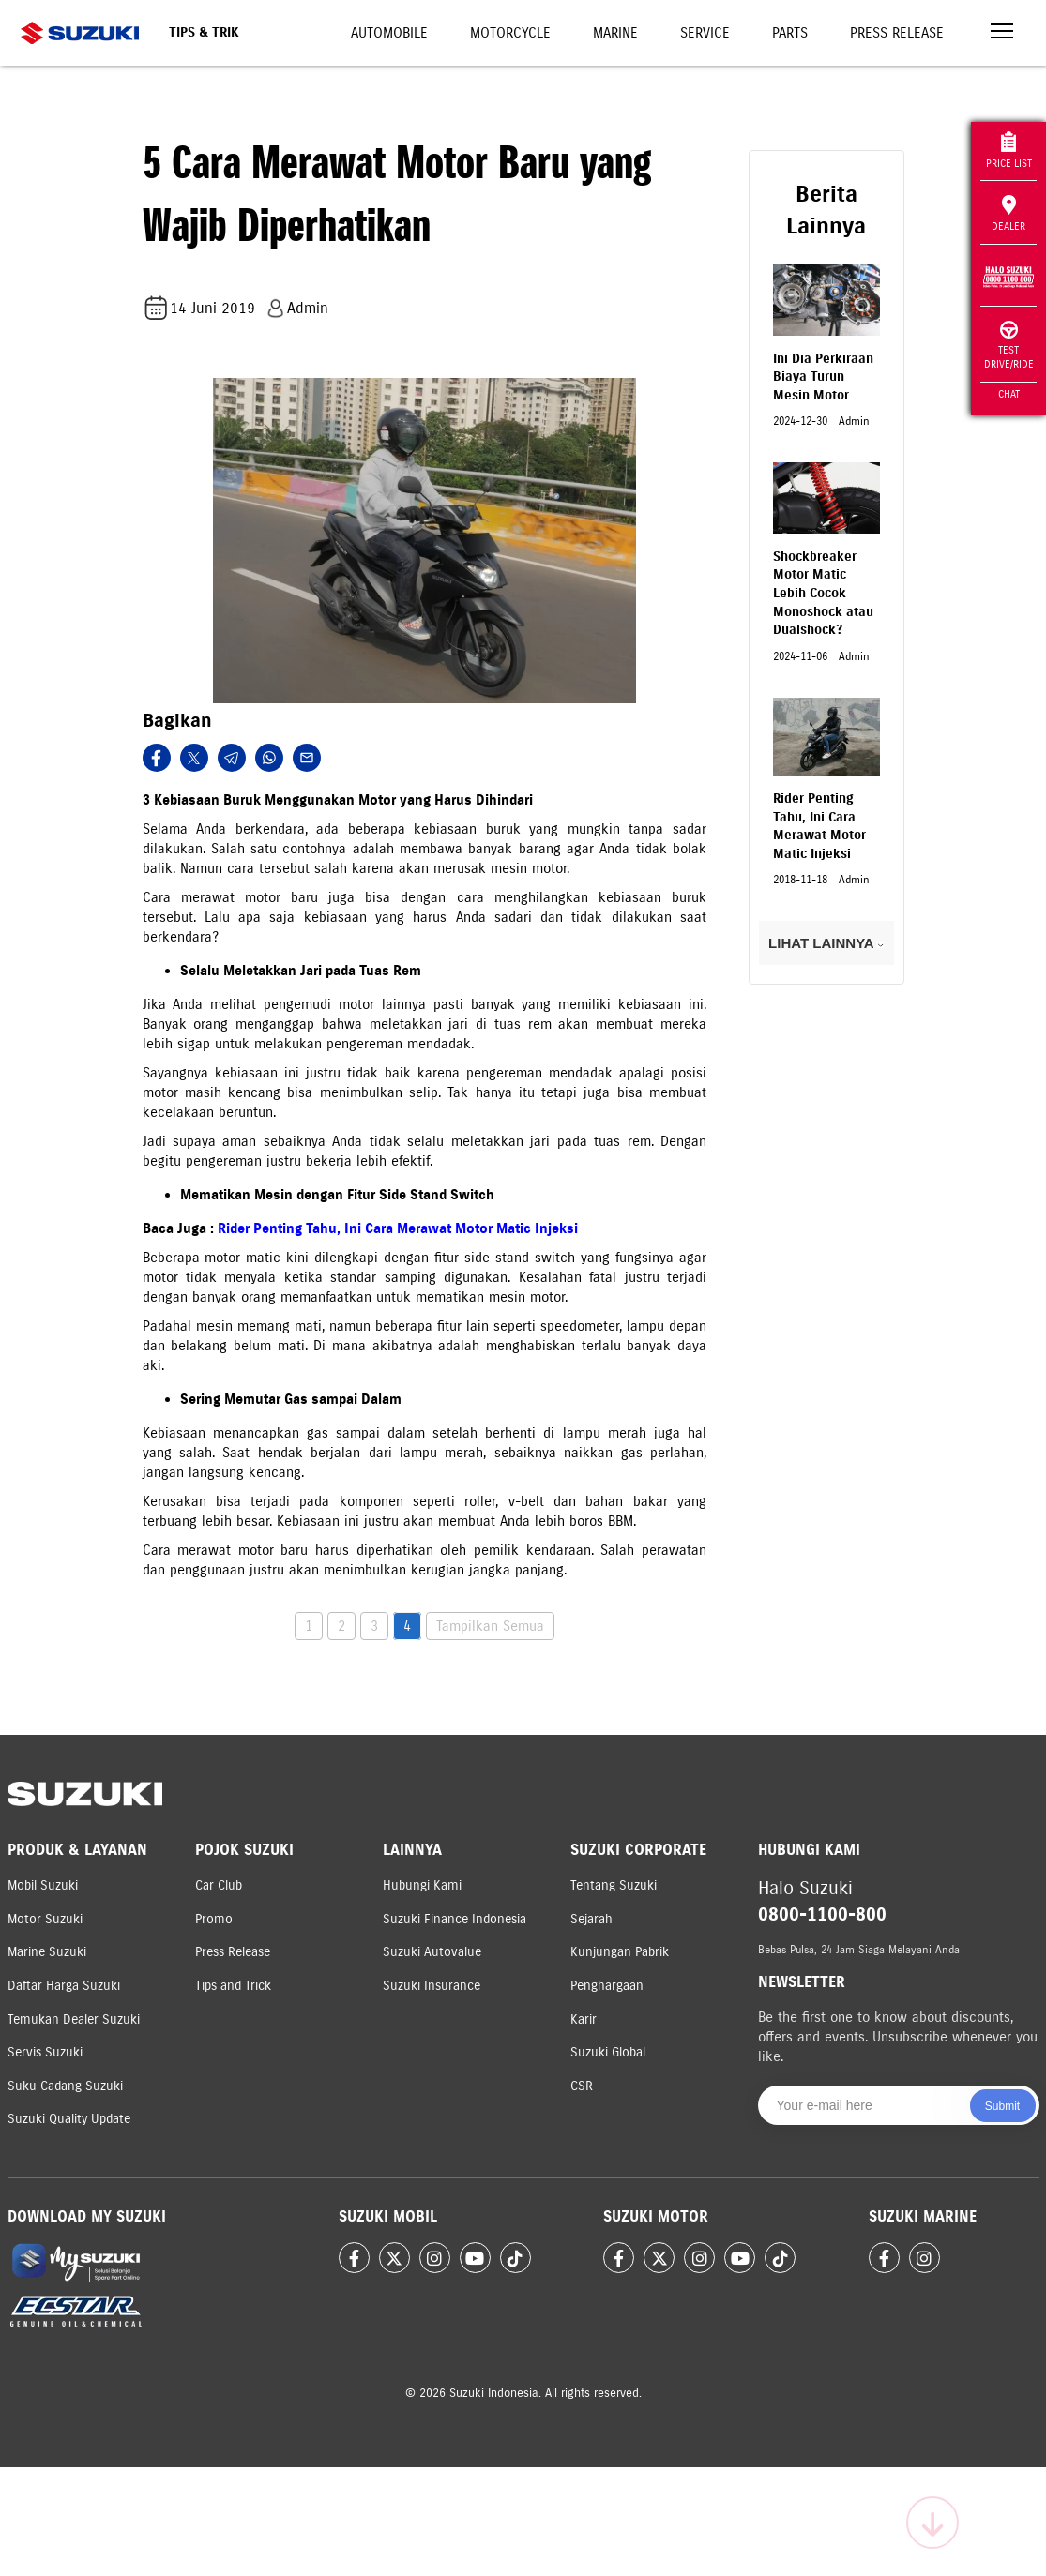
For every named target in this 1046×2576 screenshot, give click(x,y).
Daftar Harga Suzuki (64, 1986)
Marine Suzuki (47, 1952)
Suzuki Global (607, 2052)
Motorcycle (510, 32)
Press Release (897, 32)
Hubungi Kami (422, 1885)
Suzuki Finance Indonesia (454, 1919)
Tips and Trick (233, 1986)
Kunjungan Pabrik (619, 1952)
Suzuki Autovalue (432, 1952)
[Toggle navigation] (1002, 33)
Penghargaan (607, 1986)
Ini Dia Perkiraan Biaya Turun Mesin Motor (823, 377)
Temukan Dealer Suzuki (74, 2019)
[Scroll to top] (932, 2522)
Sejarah (591, 1919)
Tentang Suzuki (613, 1885)
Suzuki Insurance (431, 1986)
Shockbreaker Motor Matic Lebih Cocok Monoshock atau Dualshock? (823, 593)
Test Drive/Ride (1009, 345)
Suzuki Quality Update (69, 2119)
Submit (1002, 2106)
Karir (583, 2019)
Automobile (389, 32)
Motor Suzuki (45, 1919)
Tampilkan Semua (490, 1626)
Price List (1009, 150)
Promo (214, 1919)
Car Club (218, 1885)
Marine (615, 32)
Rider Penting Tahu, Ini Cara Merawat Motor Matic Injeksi (398, 1228)
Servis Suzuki (45, 2052)
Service (705, 32)
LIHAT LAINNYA (826, 943)
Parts (790, 32)
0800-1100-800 (822, 1914)
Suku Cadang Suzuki (65, 2086)
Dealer (1008, 214)
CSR (581, 2086)
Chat (1009, 393)
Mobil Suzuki (43, 1885)
